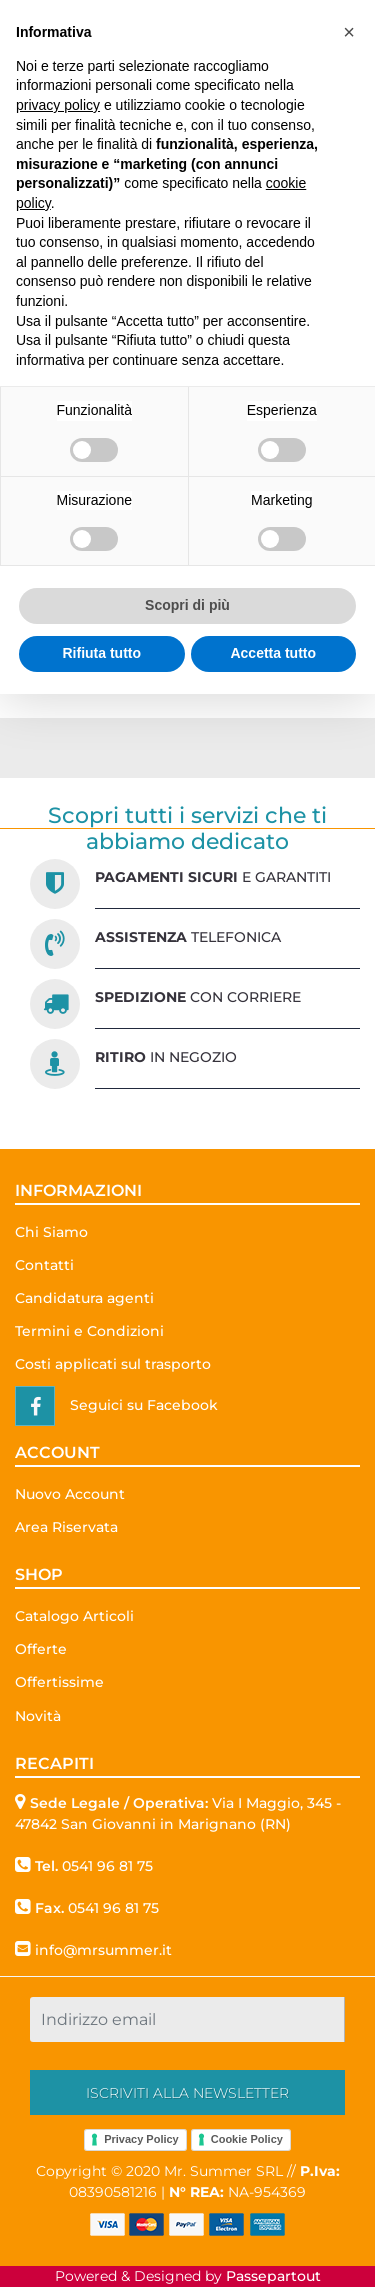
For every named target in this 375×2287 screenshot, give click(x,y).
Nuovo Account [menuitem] (70, 1494)
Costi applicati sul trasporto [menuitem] (113, 1364)
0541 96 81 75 (107, 1866)
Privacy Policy (141, 2139)
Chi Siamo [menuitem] (51, 1232)
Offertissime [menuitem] (59, 1682)
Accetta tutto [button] (273, 653)
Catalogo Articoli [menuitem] (74, 1616)
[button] (187, 2092)
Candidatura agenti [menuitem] (84, 1298)
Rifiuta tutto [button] (101, 653)
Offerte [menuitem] (41, 1649)
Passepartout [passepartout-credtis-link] (273, 2276)
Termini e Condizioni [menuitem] (89, 1331)
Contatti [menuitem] (44, 1265)
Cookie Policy (247, 2139)
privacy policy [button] (58, 105)
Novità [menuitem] (38, 1716)
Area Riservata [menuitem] (66, 1527)
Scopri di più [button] (187, 605)
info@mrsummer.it (103, 1950)
